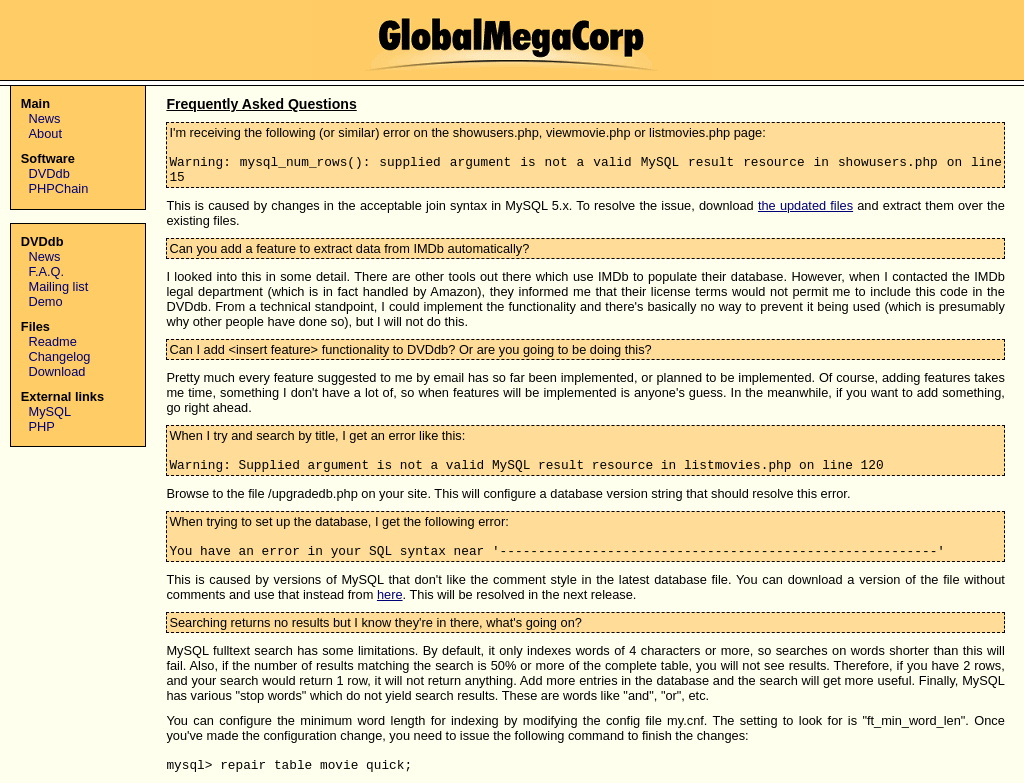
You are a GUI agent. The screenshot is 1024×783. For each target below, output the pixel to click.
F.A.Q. (47, 271)
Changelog (60, 356)
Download (57, 371)
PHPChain (59, 188)
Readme (53, 341)
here (390, 594)
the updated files (805, 205)
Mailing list (59, 286)
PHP (42, 426)
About (45, 133)
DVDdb (49, 173)
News (45, 118)
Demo (46, 301)
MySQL (50, 411)
